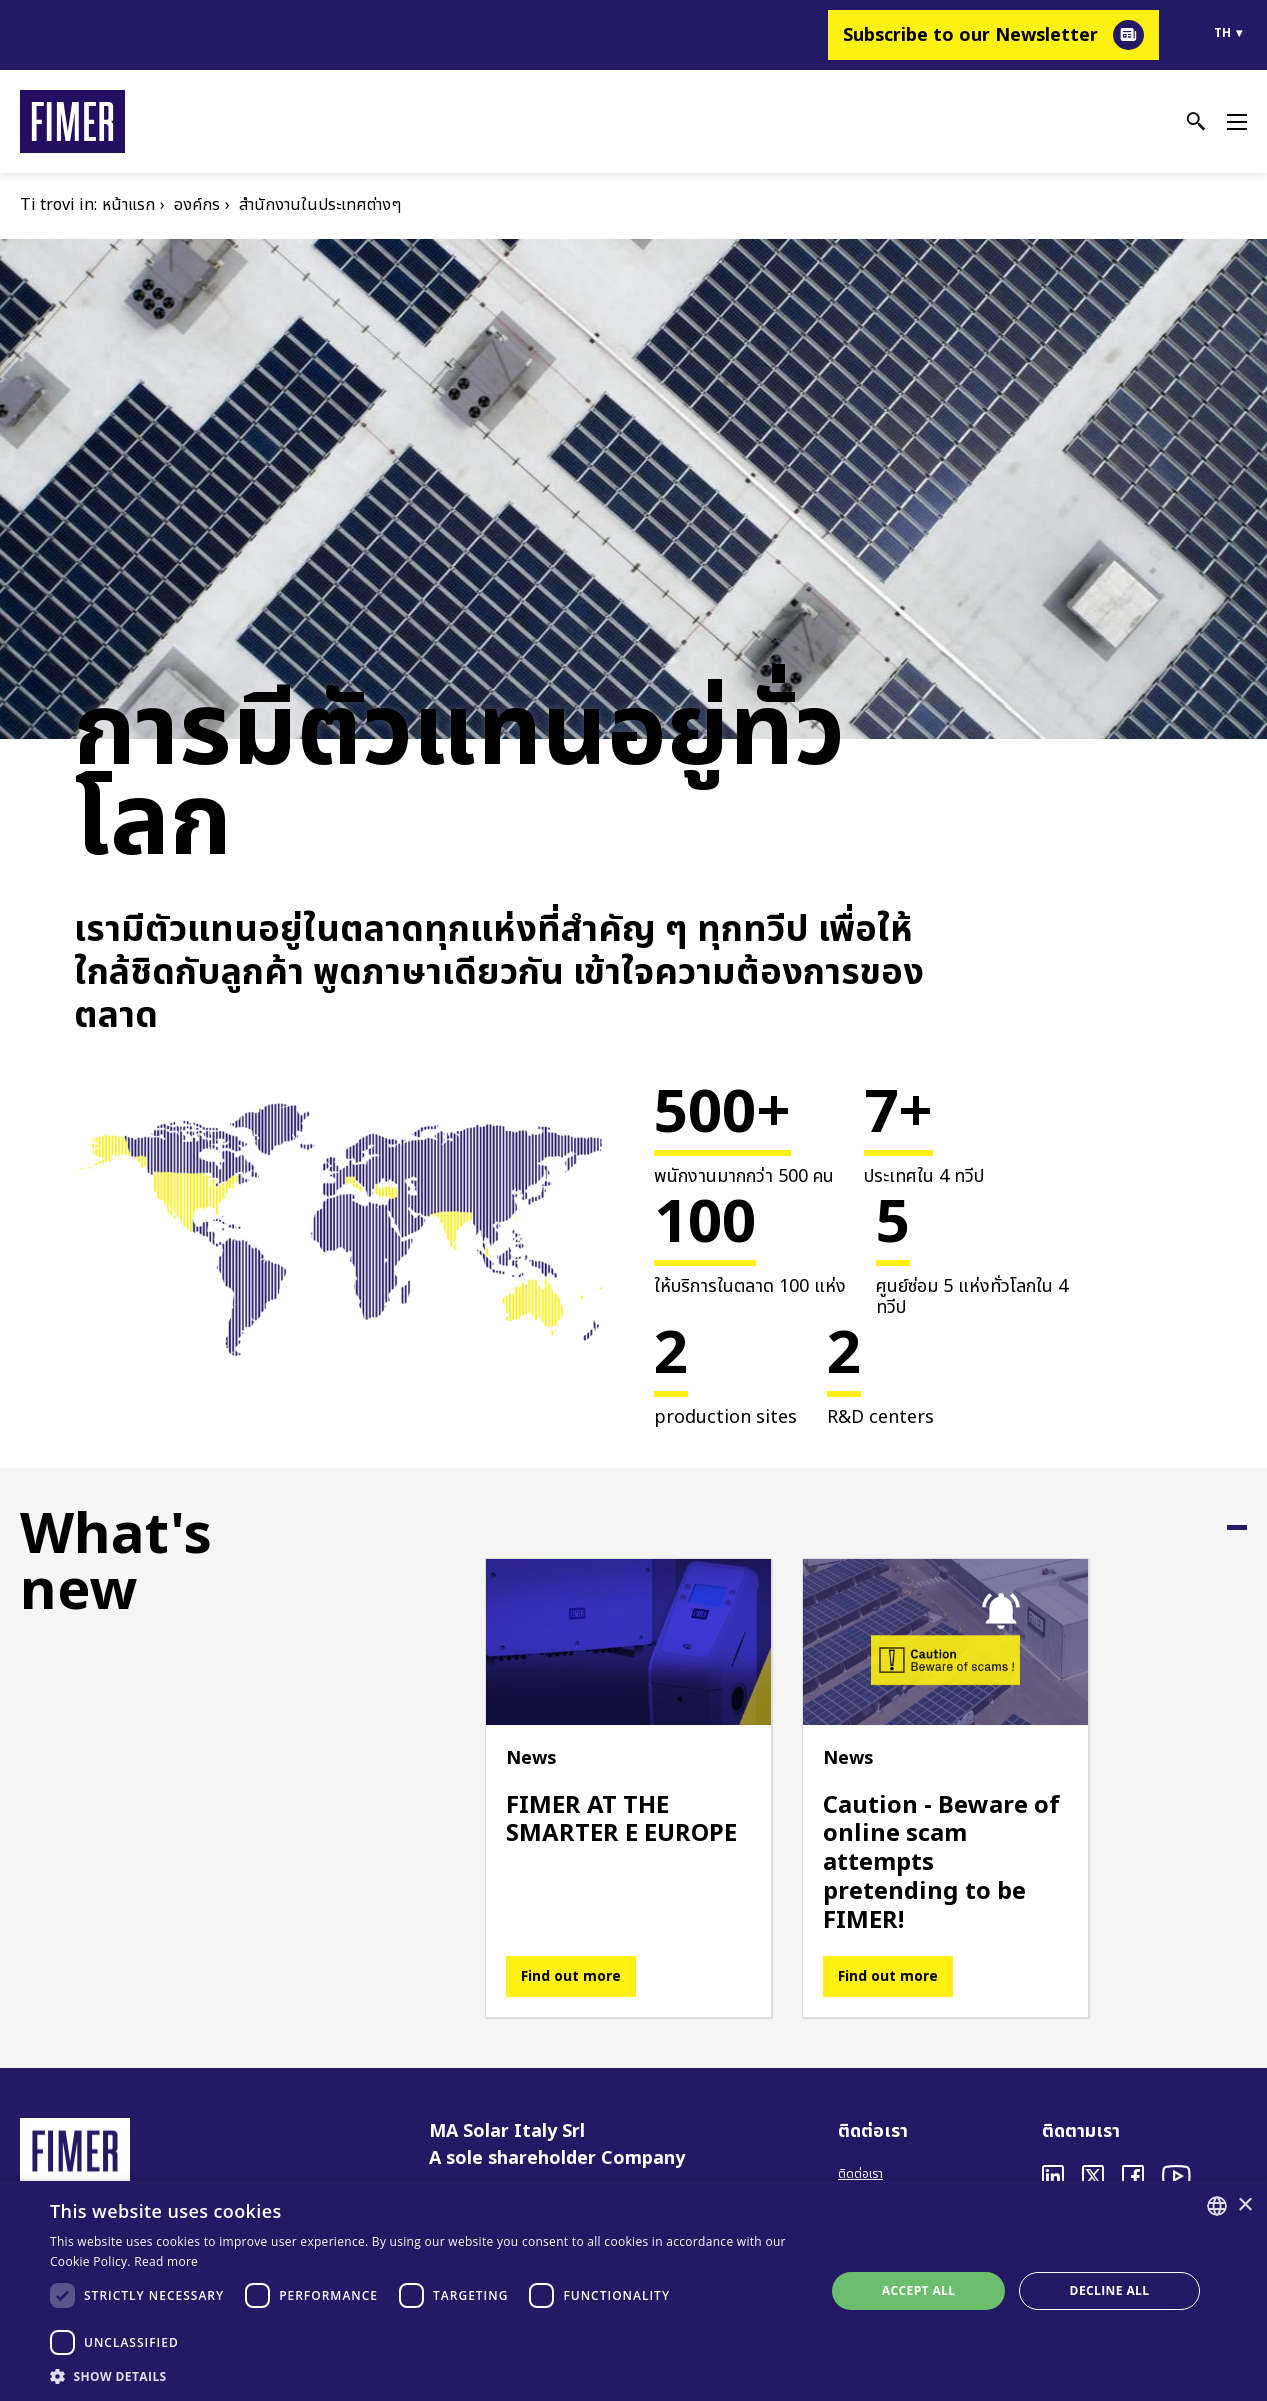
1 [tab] (1237, 1527)
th (1222, 33)
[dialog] (633, 2291)
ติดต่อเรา (860, 2174)
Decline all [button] (1110, 2290)
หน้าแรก (128, 205)
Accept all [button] (919, 2290)
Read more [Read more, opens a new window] (166, 2261)
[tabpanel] (628, 1787)
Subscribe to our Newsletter (970, 35)
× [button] (1244, 2205)
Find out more (571, 1976)
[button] (426, 2376)
